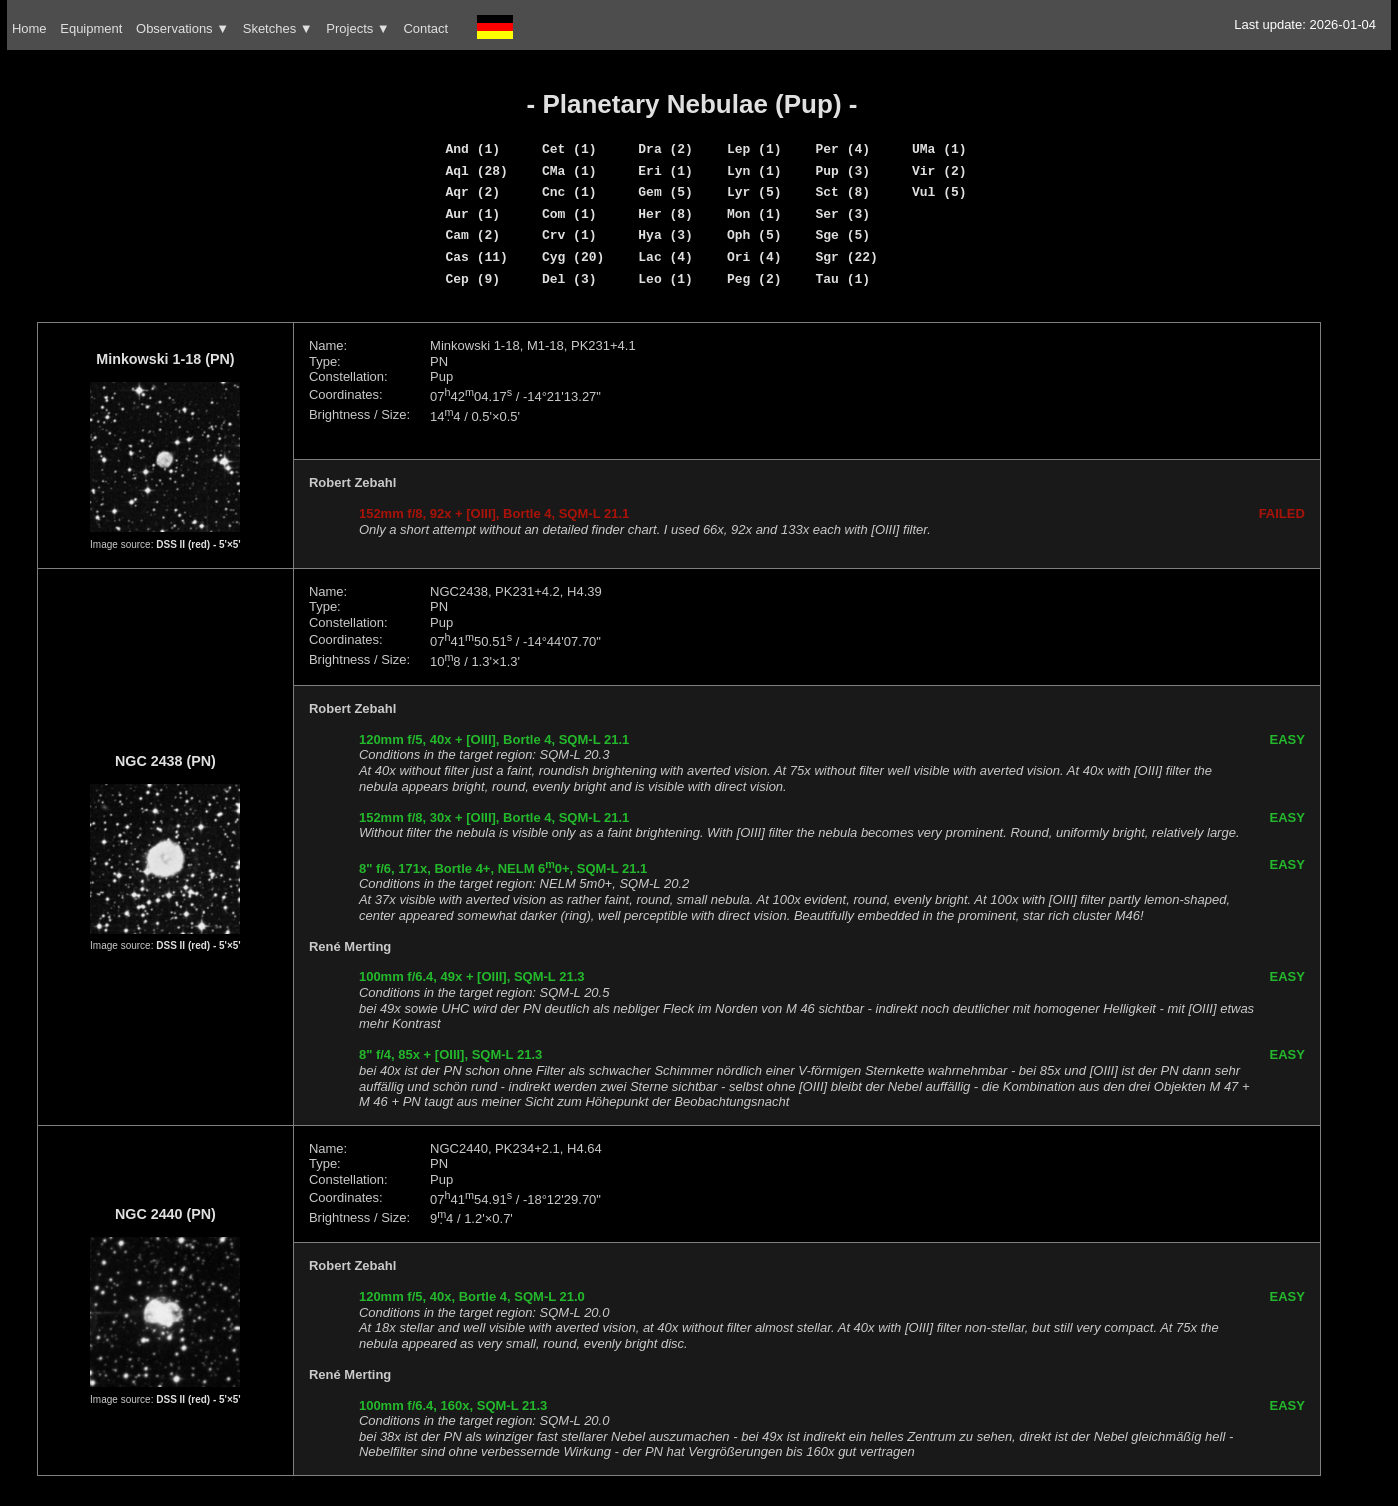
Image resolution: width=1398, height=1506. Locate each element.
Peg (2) (754, 279)
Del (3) (569, 279)
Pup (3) (843, 171)
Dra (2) (665, 149)
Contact (425, 28)
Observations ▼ (182, 28)
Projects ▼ (357, 28)
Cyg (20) (573, 257)
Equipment (91, 28)
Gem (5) (665, 192)
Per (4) (843, 149)
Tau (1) (843, 279)
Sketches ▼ (278, 28)
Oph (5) (754, 235)
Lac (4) (665, 257)
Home (29, 28)
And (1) (472, 149)
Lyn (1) (754, 171)
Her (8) (665, 214)
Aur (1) (472, 214)
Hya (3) (665, 235)
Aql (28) (476, 171)
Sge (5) (843, 235)
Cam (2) (472, 235)
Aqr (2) (472, 192)
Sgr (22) (847, 257)
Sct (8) (843, 192)
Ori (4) (754, 257)
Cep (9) (472, 279)
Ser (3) (843, 214)
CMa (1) (569, 171)
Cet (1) (569, 149)
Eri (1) (665, 171)
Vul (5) (939, 192)
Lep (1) (754, 149)
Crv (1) (569, 235)
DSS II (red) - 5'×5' (198, 544)
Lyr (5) (754, 192)
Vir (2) (939, 171)
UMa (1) (939, 149)
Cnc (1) (569, 192)
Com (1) (569, 214)
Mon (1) (754, 214)
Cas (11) (476, 257)
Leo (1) (665, 279)
